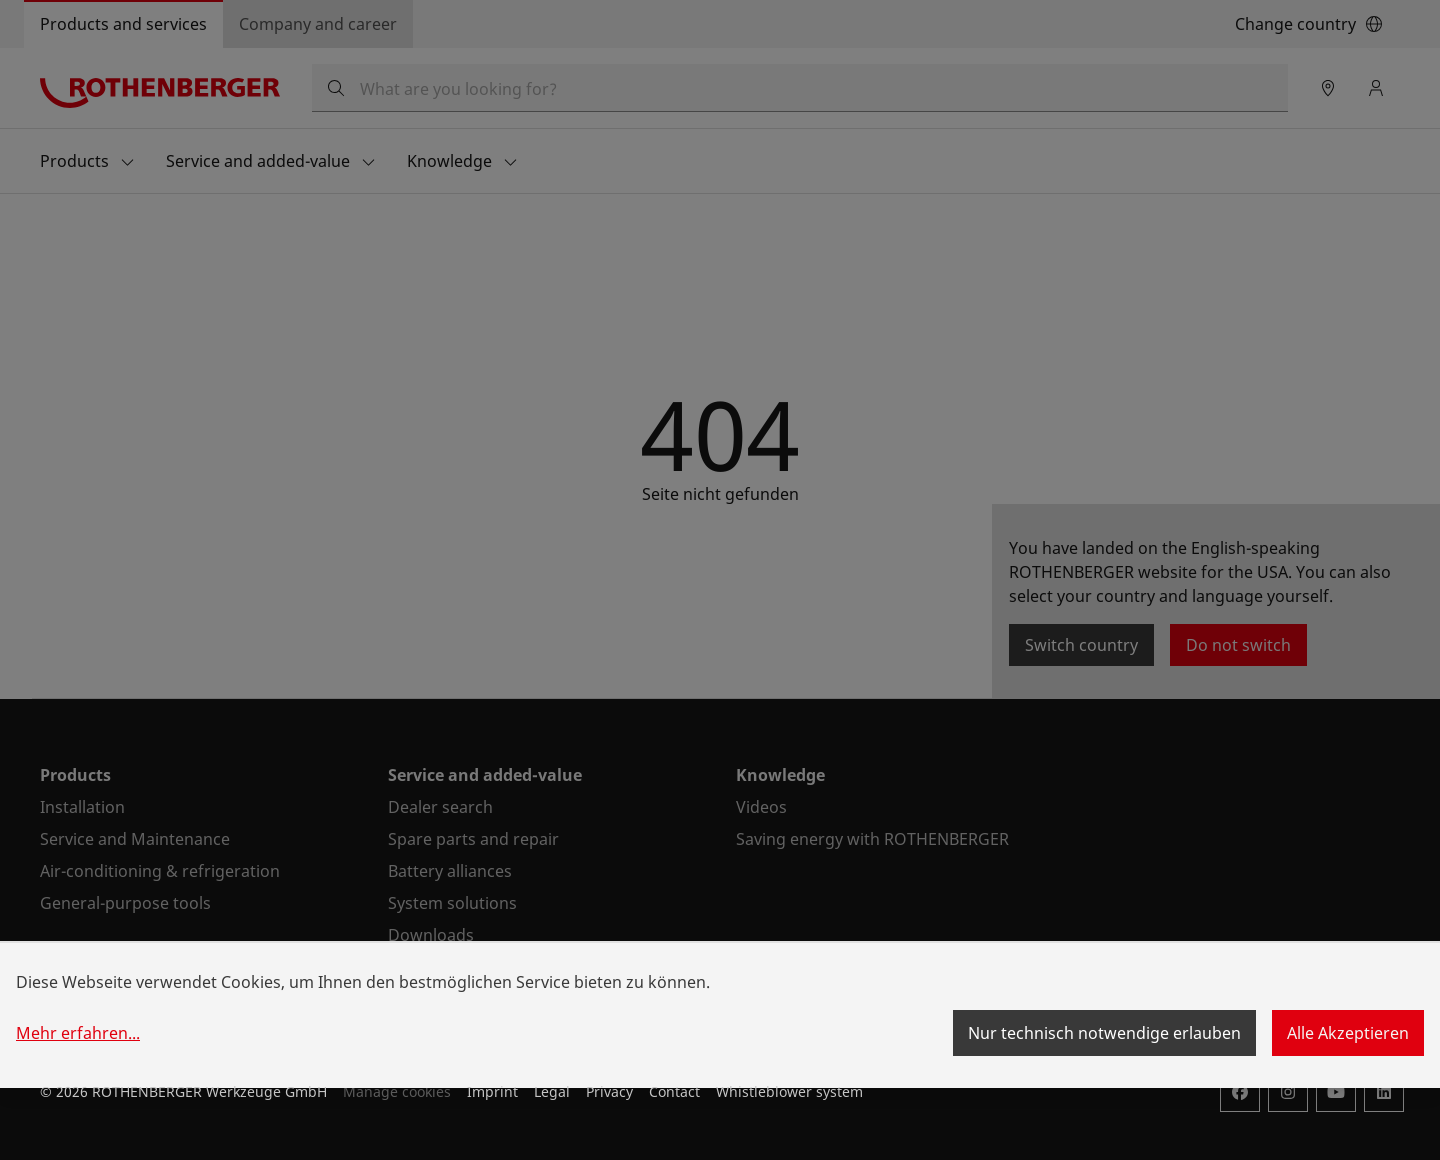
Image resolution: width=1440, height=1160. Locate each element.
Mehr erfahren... (78, 1033)
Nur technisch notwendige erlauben (1104, 1033)
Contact (674, 1091)
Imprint (492, 1091)
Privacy (609, 1091)
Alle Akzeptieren (1348, 1033)
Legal (552, 1091)
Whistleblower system (789, 1091)
